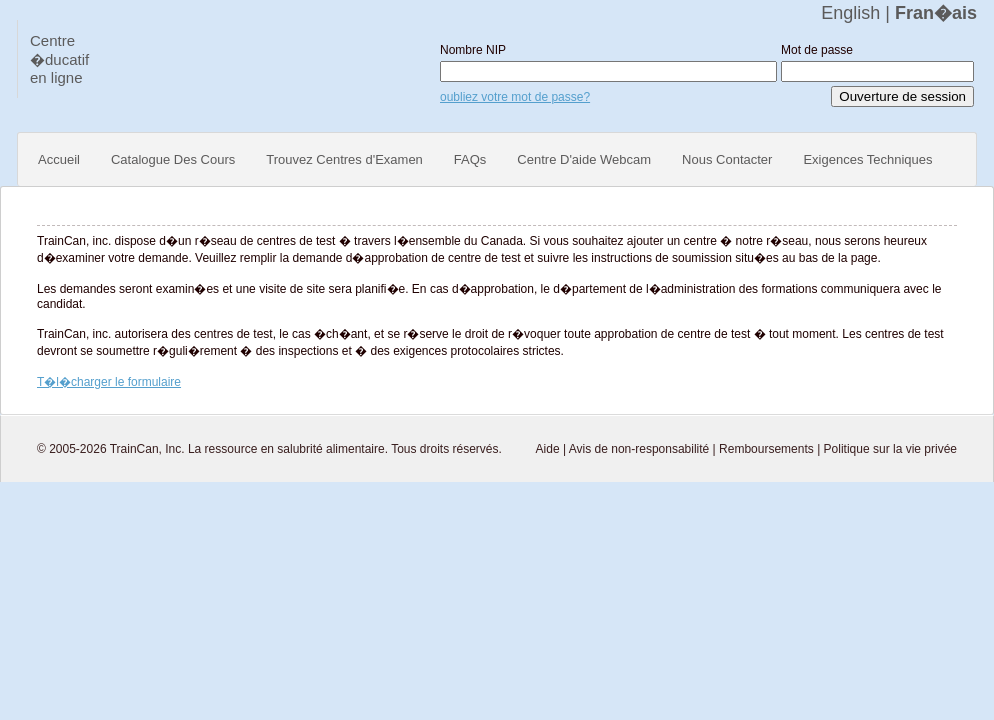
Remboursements (766, 449)
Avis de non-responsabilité (639, 449)
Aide (548, 449)
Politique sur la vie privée (890, 449)
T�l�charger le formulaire (109, 382)
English (850, 13)
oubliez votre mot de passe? (515, 97)
